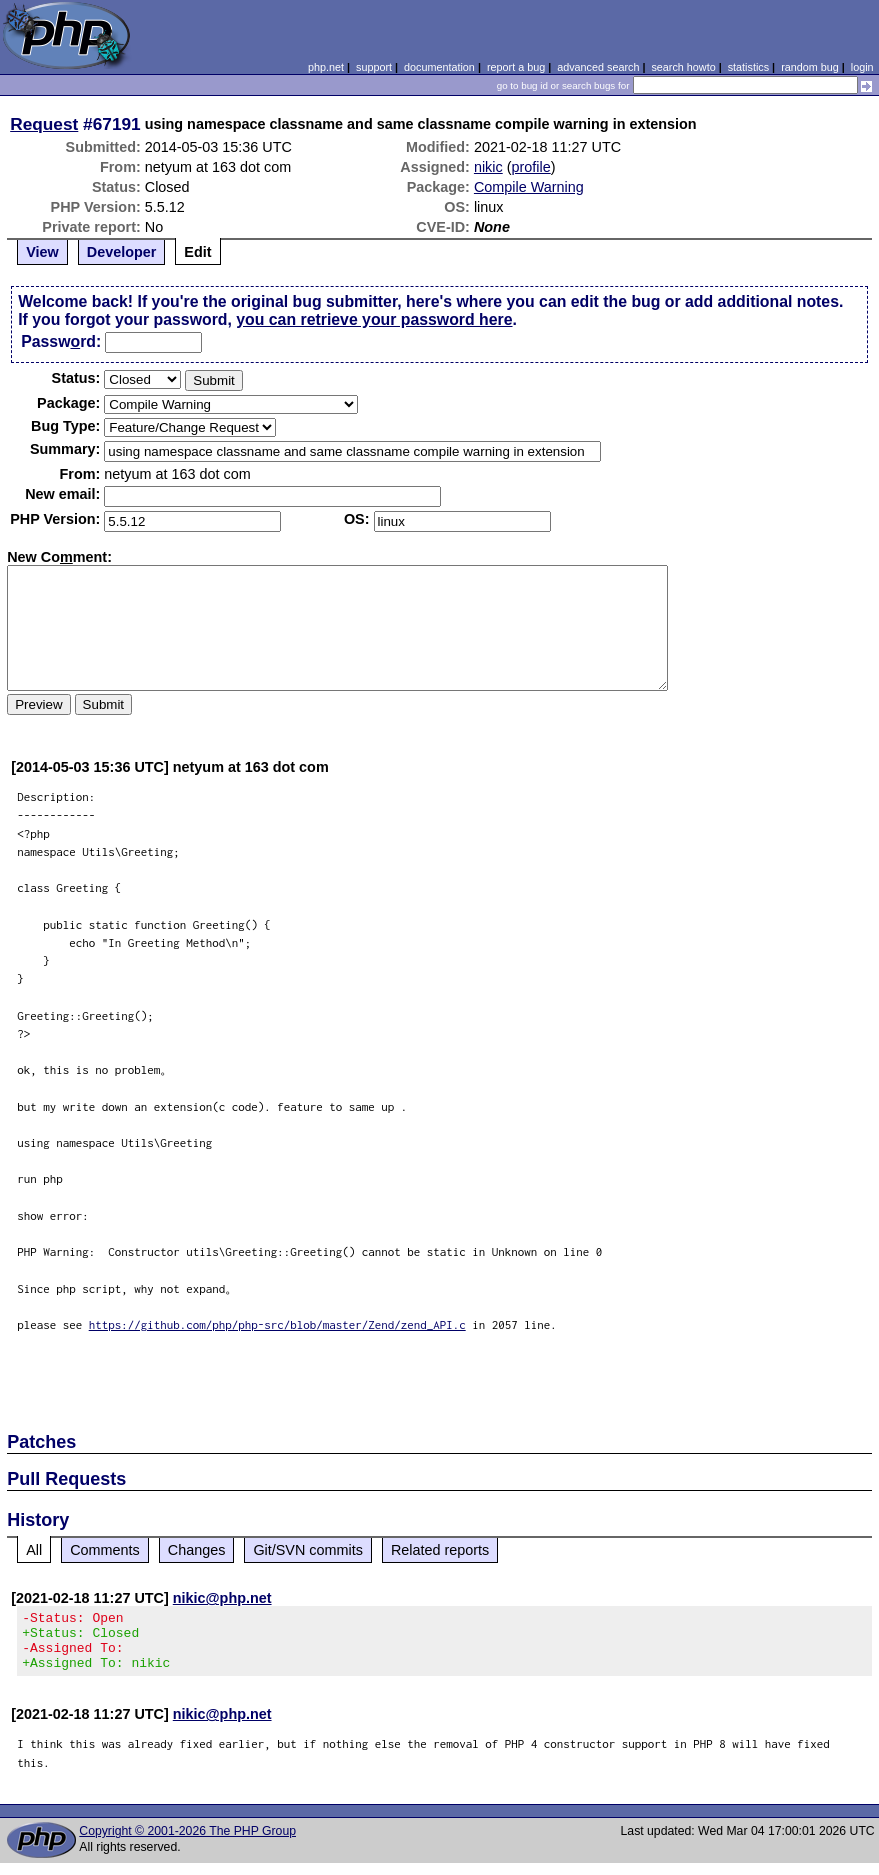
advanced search (598, 67)
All (34, 1550)
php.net (326, 67)
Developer (122, 252)
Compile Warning (529, 187)
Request (44, 124)
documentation (439, 67)
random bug (810, 67)
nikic (488, 167)
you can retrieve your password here (374, 319)
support (374, 67)
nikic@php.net (222, 1598)
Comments (105, 1550)
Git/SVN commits (308, 1550)
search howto (683, 67)
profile (531, 167)
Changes (197, 1550)
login (862, 67)
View (42, 252)
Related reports (440, 1550)
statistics (748, 67)
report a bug (516, 67)
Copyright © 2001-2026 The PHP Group (187, 1843)
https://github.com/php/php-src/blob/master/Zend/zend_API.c (277, 1324)
